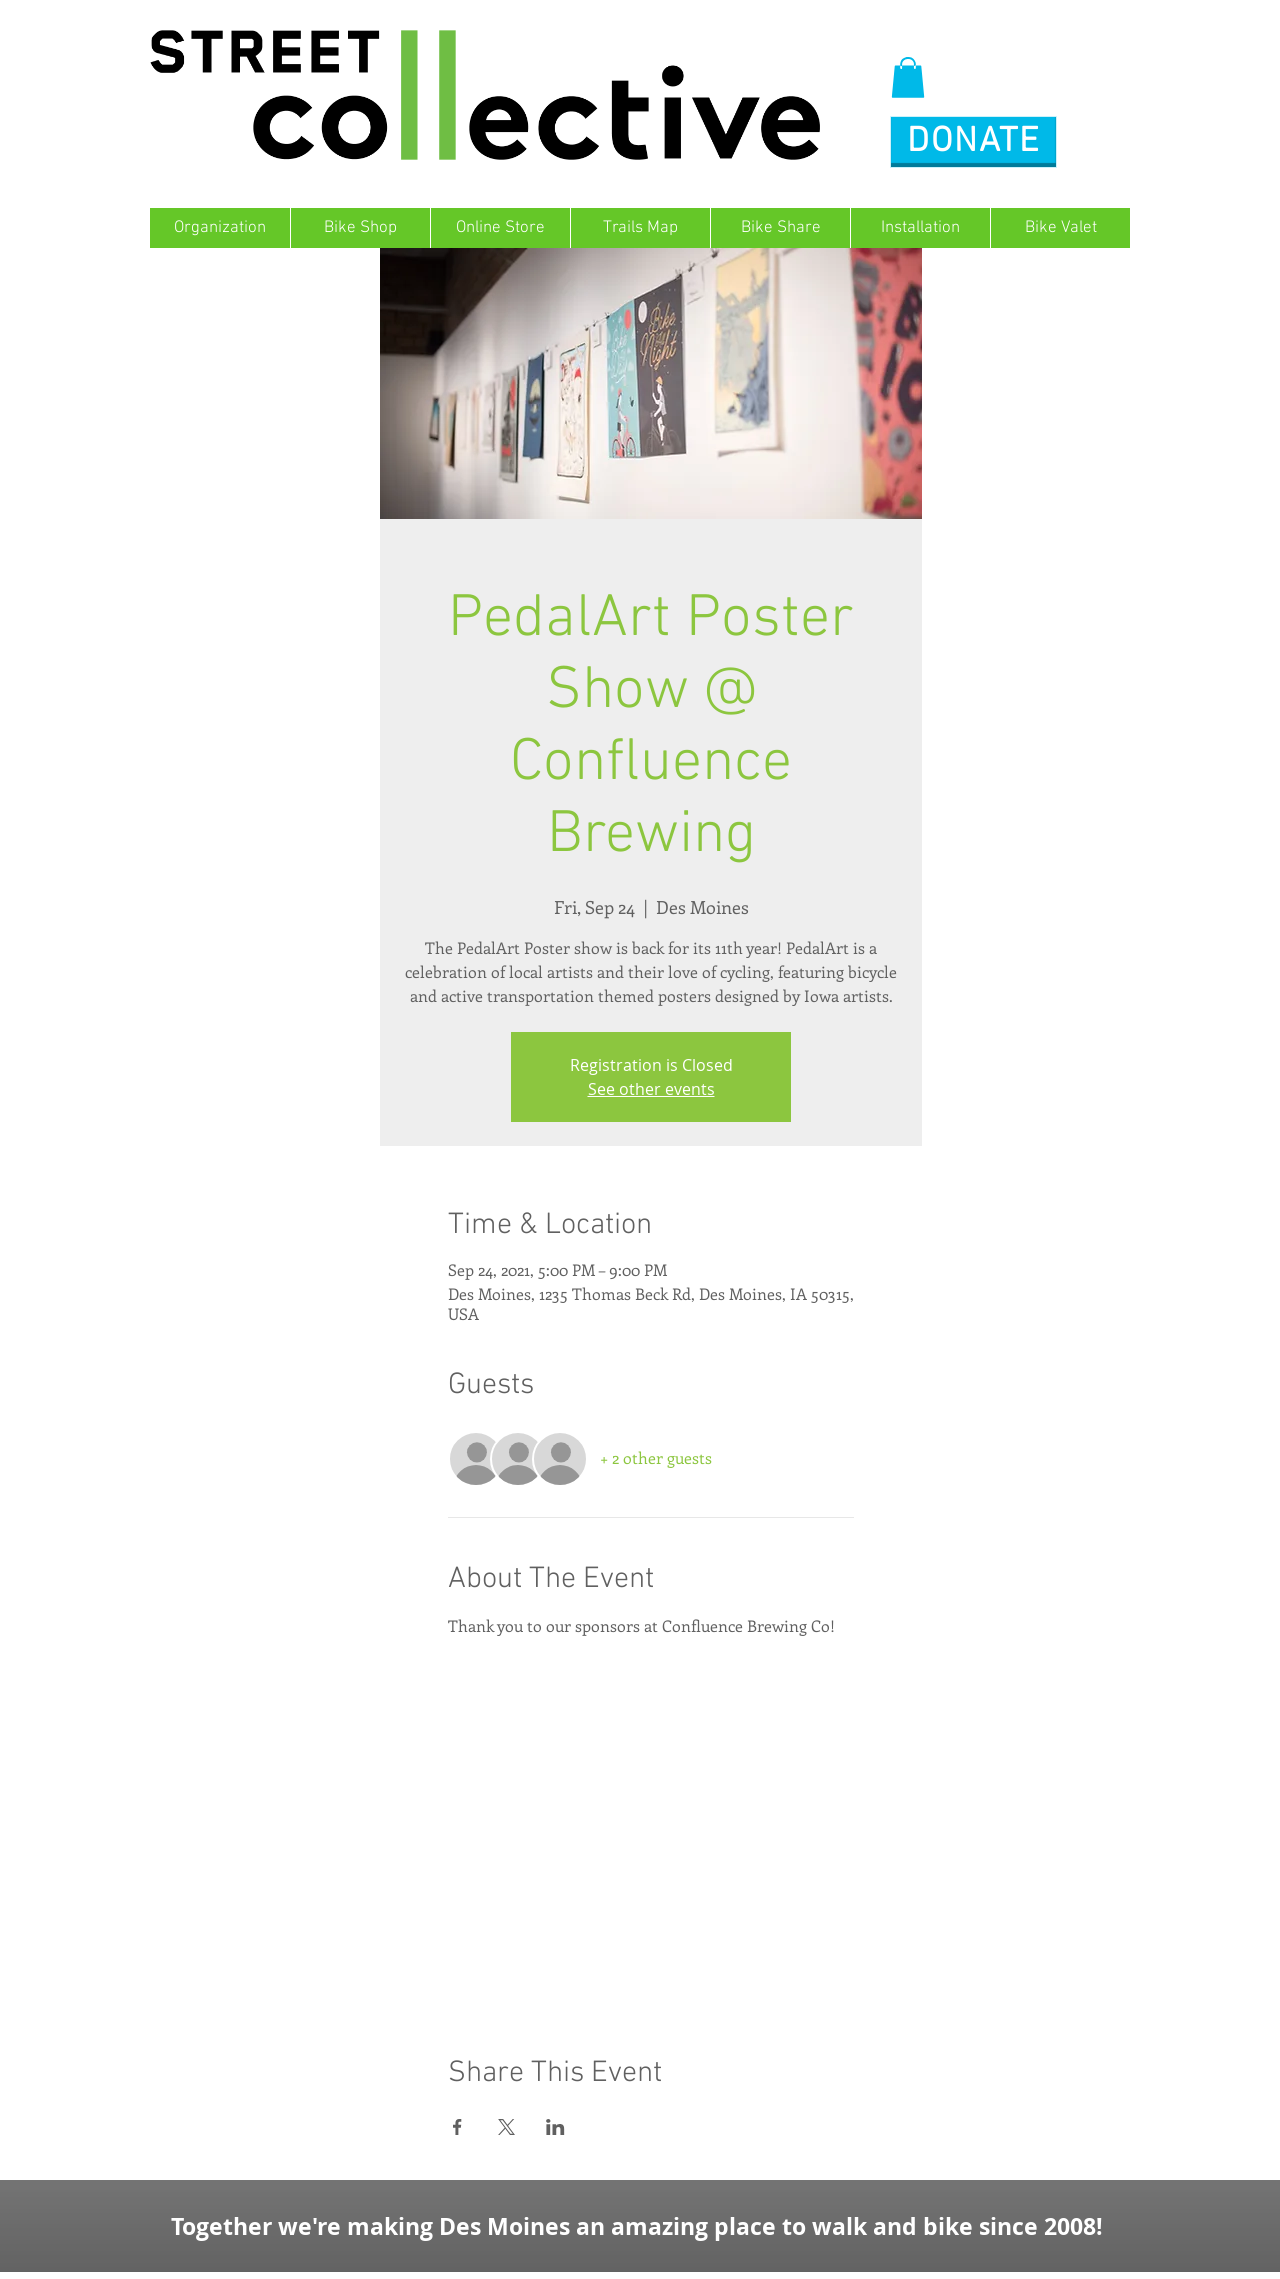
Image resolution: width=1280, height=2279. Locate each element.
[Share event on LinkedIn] (555, 2127)
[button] (908, 77)
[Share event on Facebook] (457, 2127)
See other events (651, 1089)
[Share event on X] (506, 2127)
